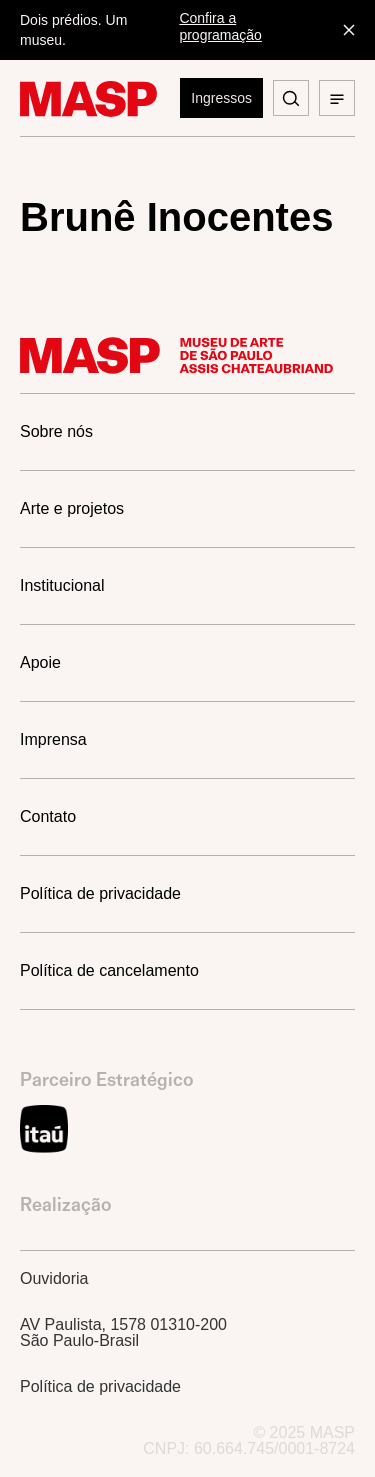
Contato (48, 816)
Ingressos (221, 98)
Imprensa (53, 739)
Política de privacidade (100, 893)
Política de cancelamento (109, 970)
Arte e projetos (72, 508)
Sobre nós (56, 431)
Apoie (40, 662)
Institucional (62, 585)
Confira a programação (220, 26)
